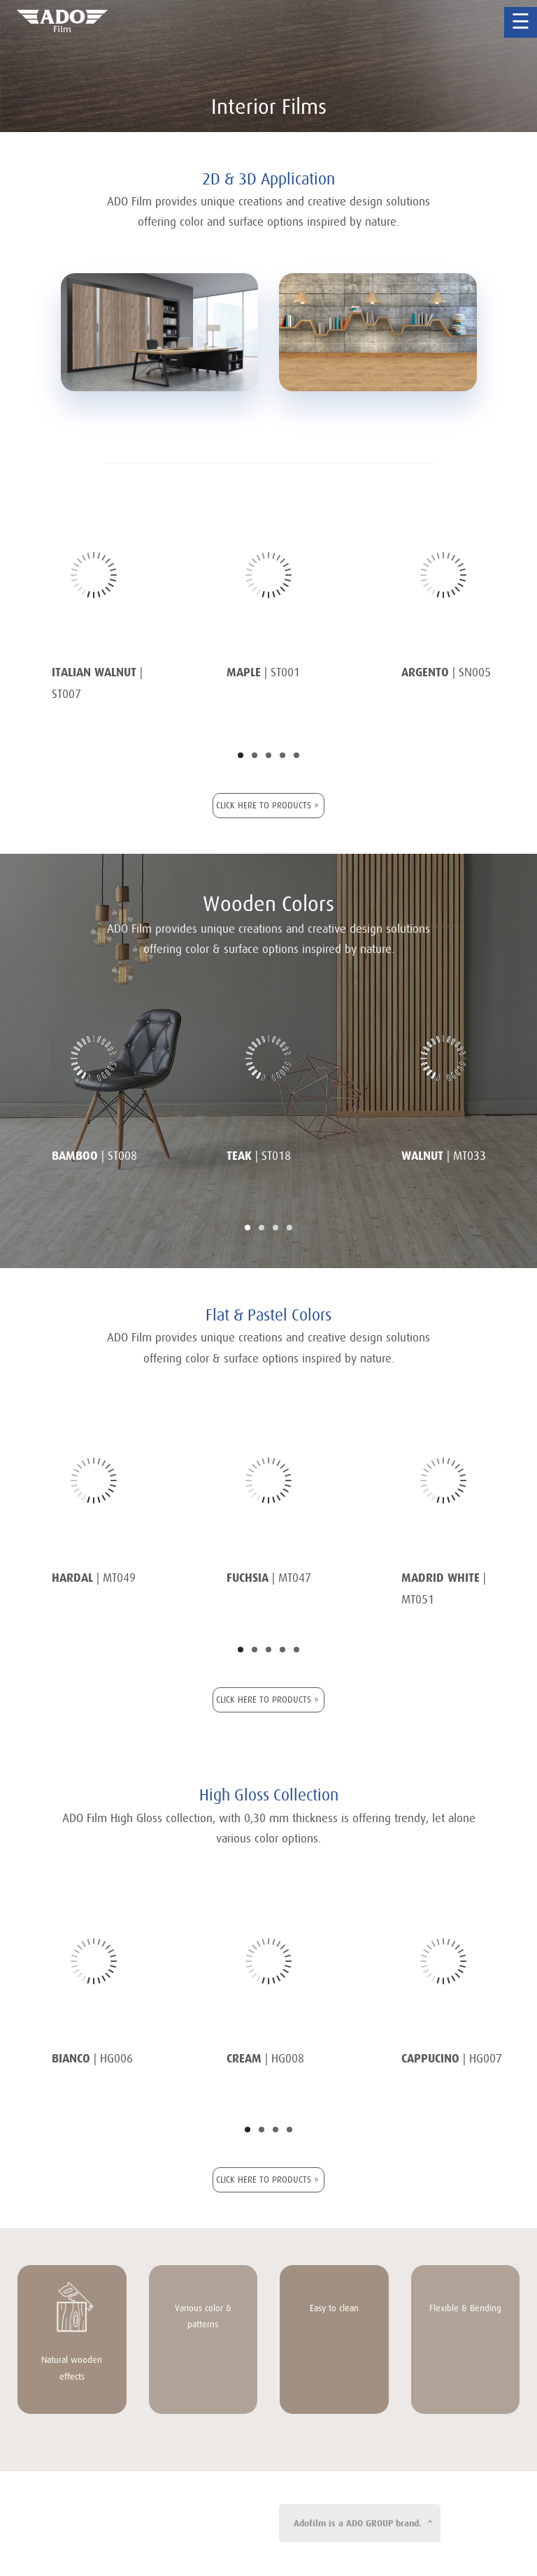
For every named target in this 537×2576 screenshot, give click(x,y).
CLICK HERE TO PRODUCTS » (267, 805)
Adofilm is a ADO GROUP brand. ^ (363, 2523)
